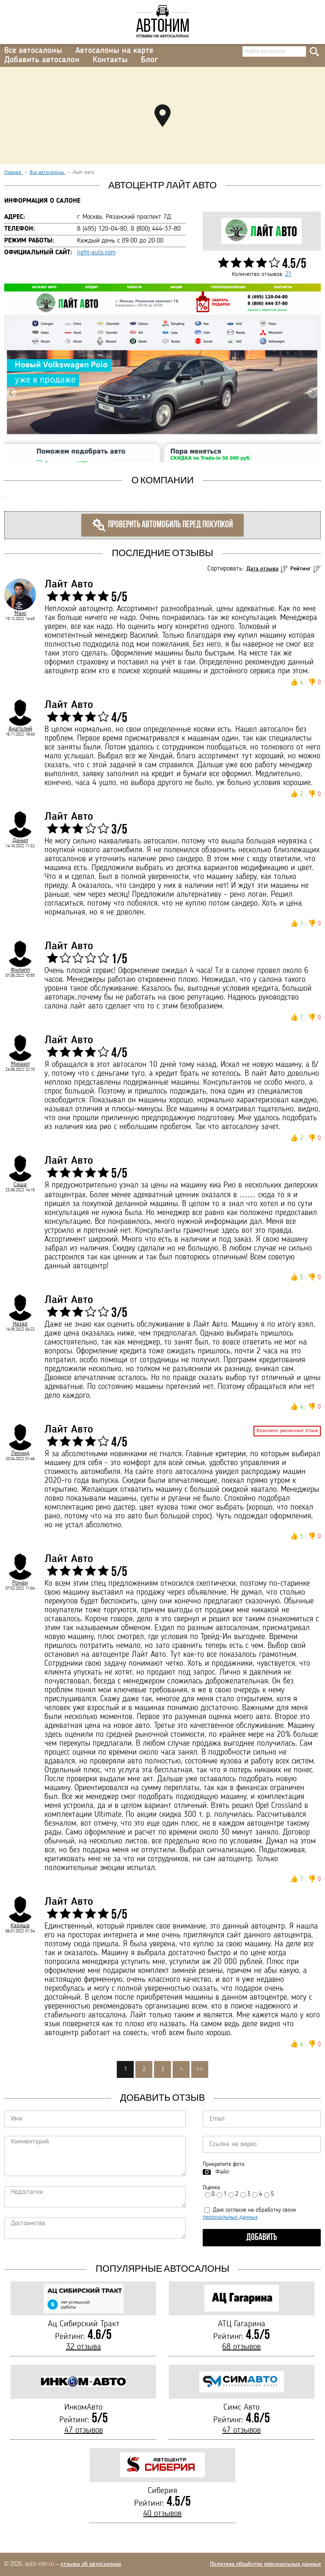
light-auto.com (96, 252)
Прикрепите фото (224, 2164)
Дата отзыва (262, 569)
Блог (149, 60)
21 (288, 274)
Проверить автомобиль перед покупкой (162, 525)
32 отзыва (83, 2347)
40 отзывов (162, 2514)
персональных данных (230, 2217)
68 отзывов (241, 2347)
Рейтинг (300, 569)
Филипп (20, 970)
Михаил (20, 1064)
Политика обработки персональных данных (265, 2564)
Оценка (211, 2187)
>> (200, 2069)
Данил (20, 840)
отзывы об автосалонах (91, 2564)
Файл (222, 2172)
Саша (20, 1184)
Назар (20, 1324)
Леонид (20, 1453)
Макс (20, 613)
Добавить (261, 2238)
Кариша (20, 1926)
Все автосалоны (33, 51)
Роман (20, 1583)
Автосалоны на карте (114, 51)
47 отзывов (83, 2430)
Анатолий (20, 729)
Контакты (110, 60)
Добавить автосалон (42, 60)
